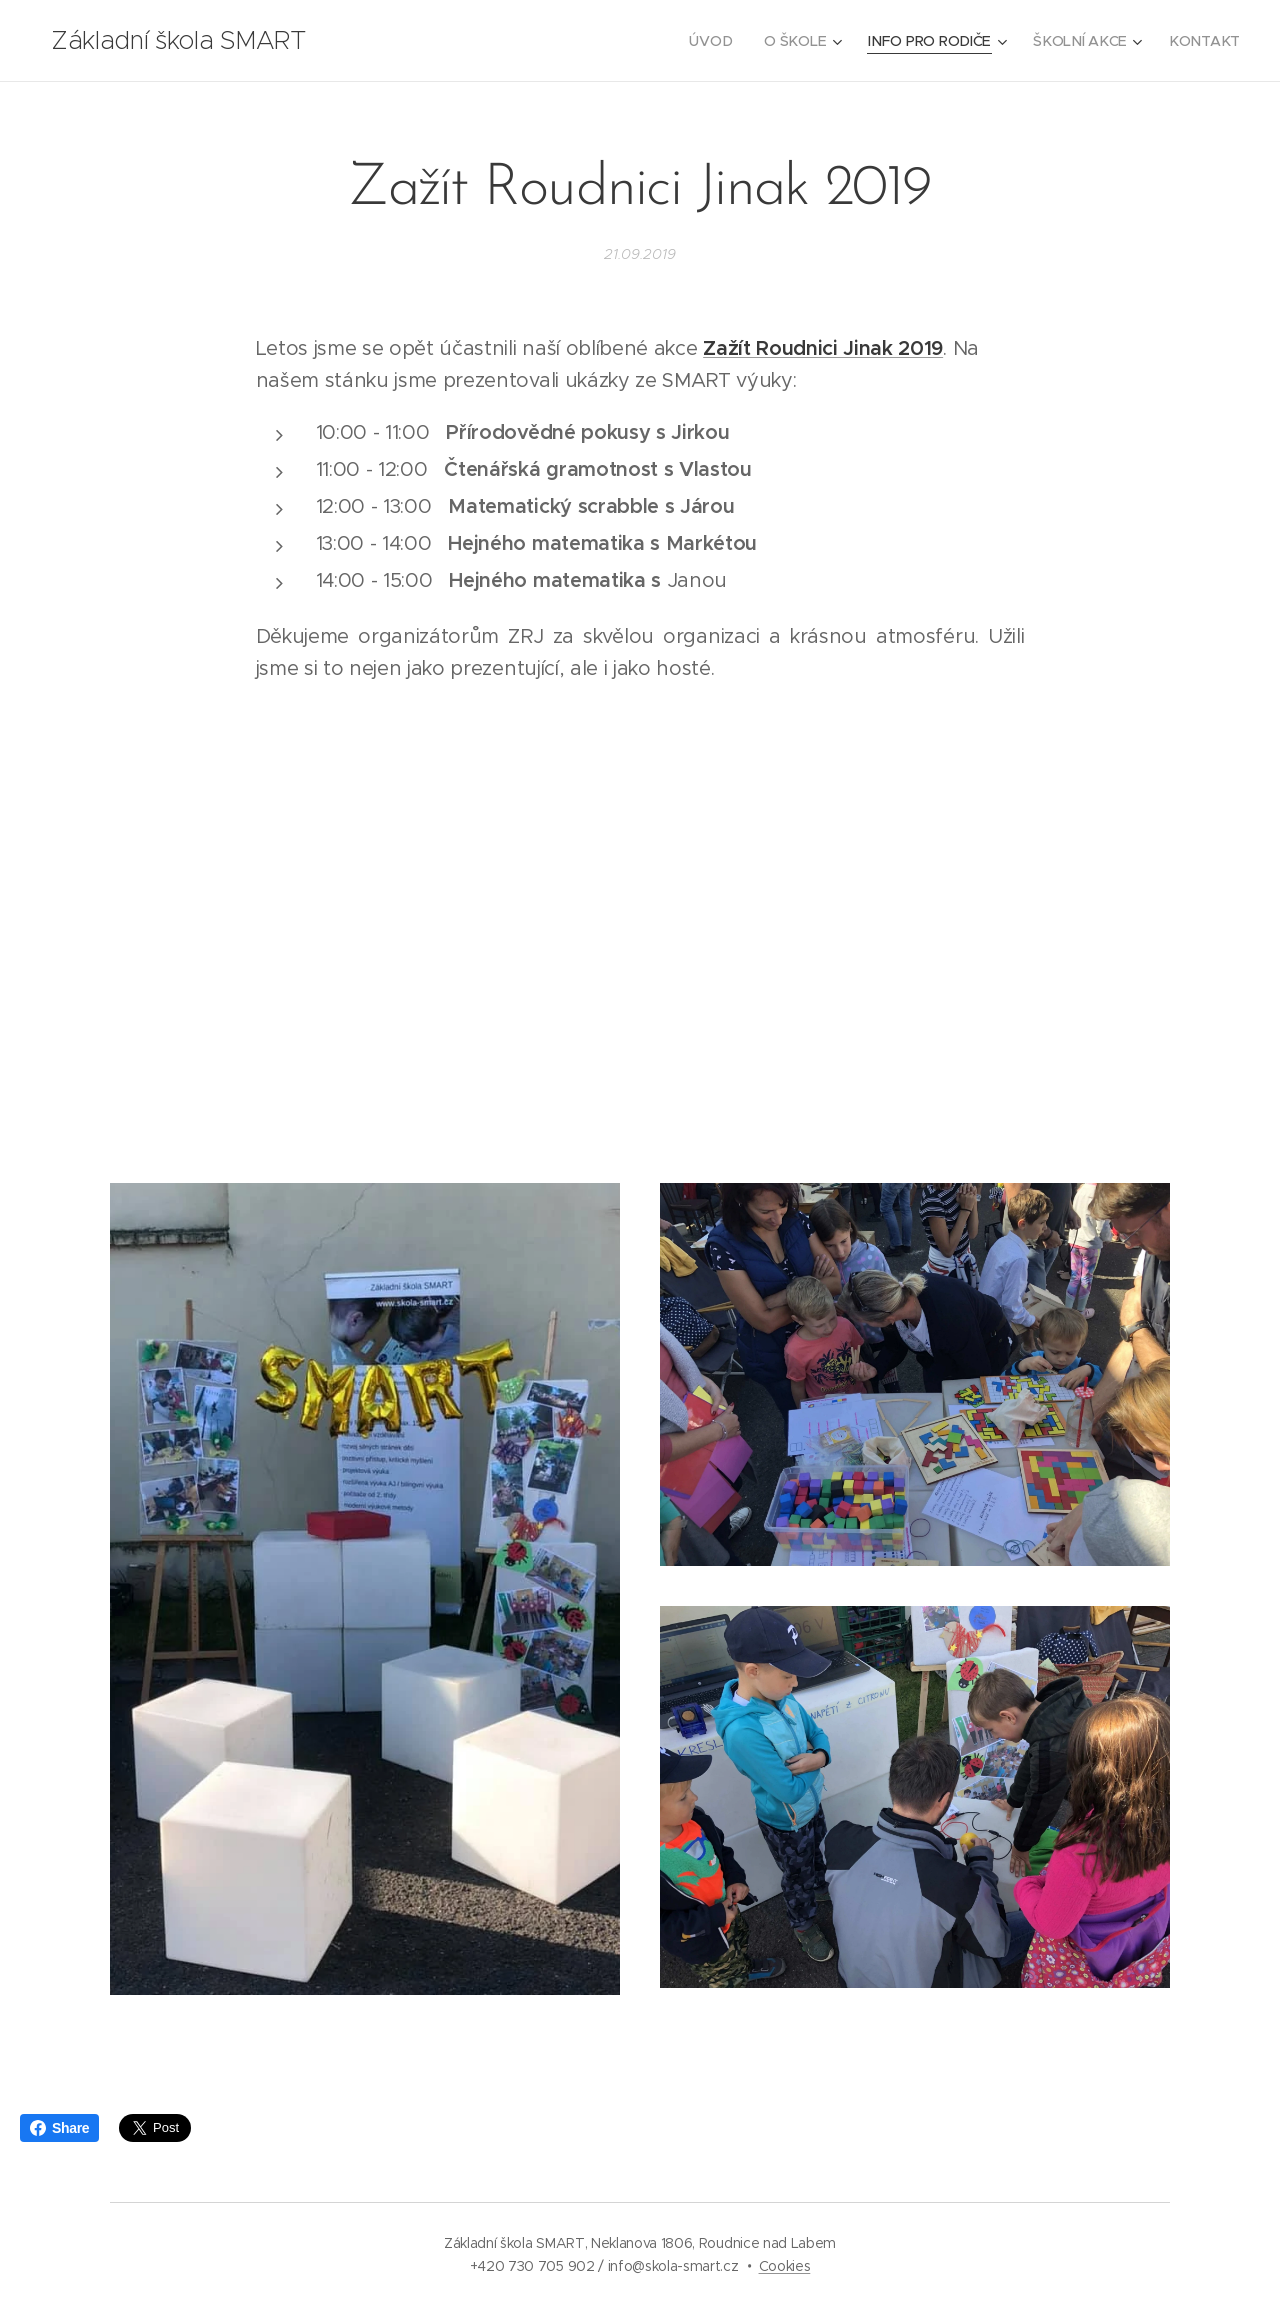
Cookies (785, 2266)
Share (59, 2128)
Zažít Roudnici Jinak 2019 (823, 348)
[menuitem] (718, 41)
